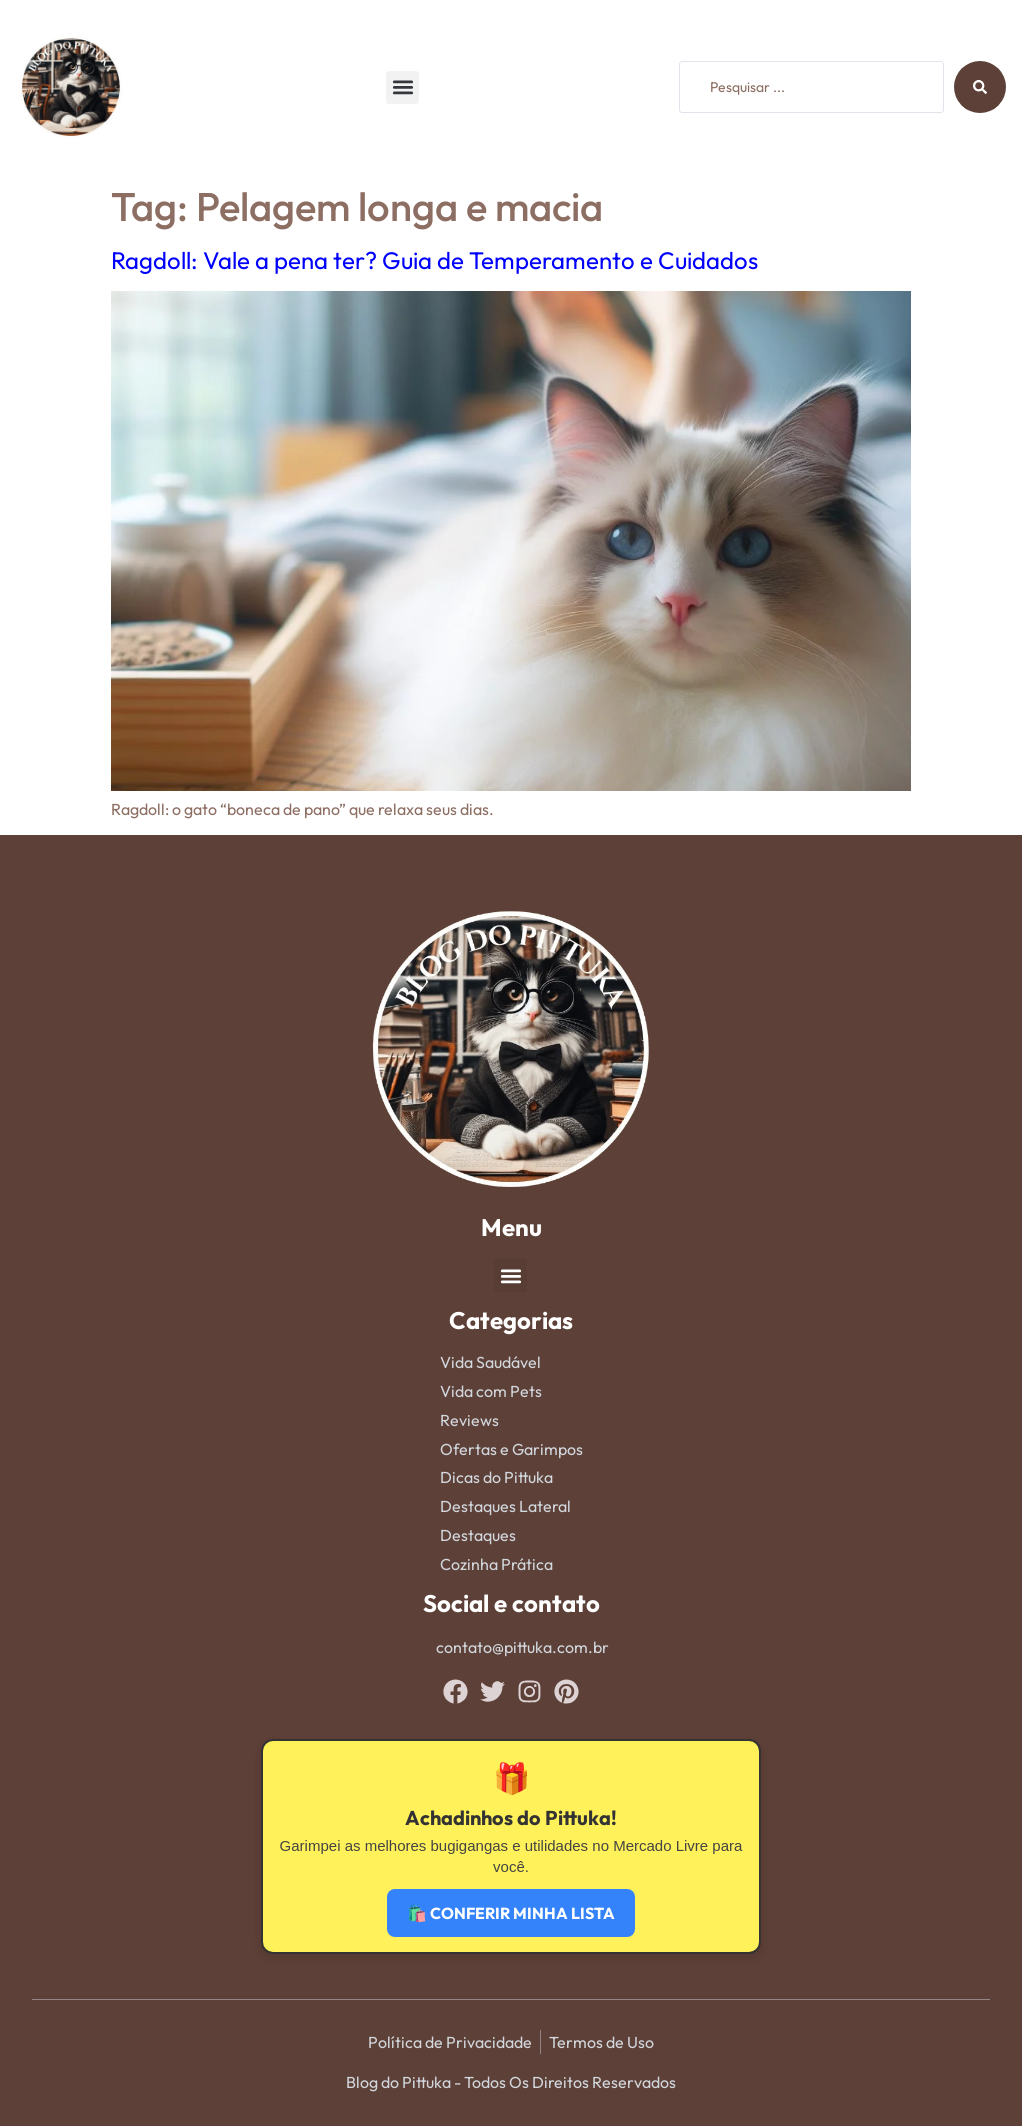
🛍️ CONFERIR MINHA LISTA (511, 1913)
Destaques (478, 1535)
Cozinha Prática (496, 1564)
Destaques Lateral (505, 1506)
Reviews (469, 1420)
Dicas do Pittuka (496, 1477)
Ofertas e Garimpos (511, 1449)
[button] (402, 87)
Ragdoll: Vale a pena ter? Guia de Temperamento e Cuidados (434, 260)
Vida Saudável (490, 1362)
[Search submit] (980, 87)
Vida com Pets (491, 1391)
